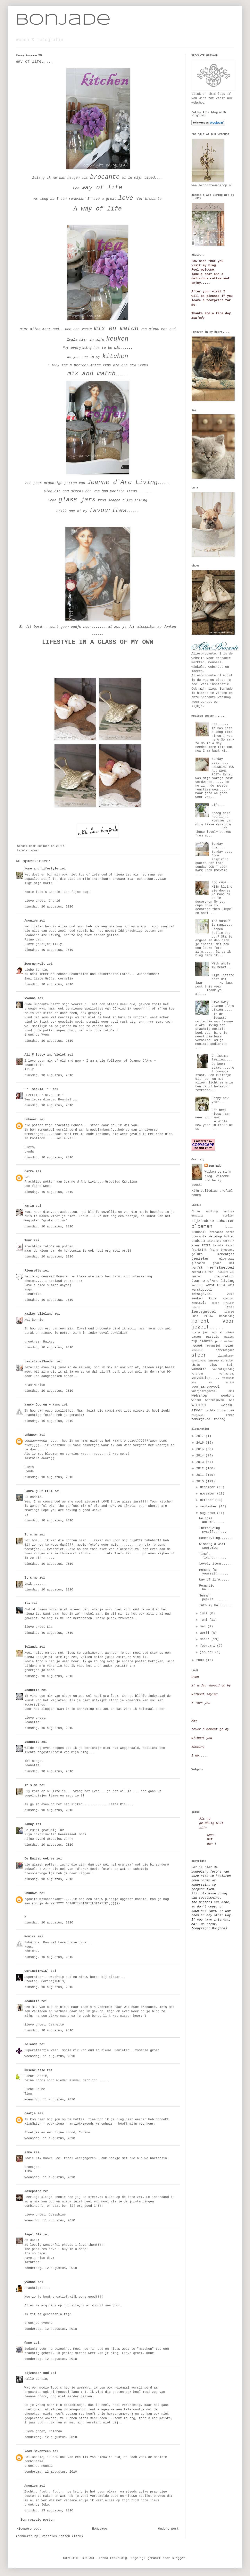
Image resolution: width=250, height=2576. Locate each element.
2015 (201, 1449)
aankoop (212, 1211)
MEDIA (208, 1316)
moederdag (226, 1316)
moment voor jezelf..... (212, 1324)
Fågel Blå (32, 2234)
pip (194, 1341)
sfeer (198, 1355)
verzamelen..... (205, 1378)
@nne (28, 2343)
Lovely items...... (216, 1563)
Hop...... (220, 724)
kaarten (197, 1285)
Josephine (32, 2191)
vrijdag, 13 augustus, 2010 (48, 2510)
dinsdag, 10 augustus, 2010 (48, 906)
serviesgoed (225, 1350)
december (208, 1487)
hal (231, 1263)
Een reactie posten (37, 2520)
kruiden (229, 1303)
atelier (228, 1215)
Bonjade (63, 20)
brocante (198, 1232)
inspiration (224, 1276)
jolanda (31, 1647)
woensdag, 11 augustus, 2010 (49, 2056)
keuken (197, 1298)
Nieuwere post (29, 2529)
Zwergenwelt (34, 964)
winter (196, 1400)
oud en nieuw (223, 1332)
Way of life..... (214, 1579)
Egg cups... (222, 882)
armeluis (197, 1215)
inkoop (196, 1276)
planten (206, 1341)
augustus (208, 1513)
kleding (228, 1298)
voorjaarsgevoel (205, 1387)
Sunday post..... (220, 761)
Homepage (99, 2529)
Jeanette (31, 1690)
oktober (207, 1500)
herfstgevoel (220, 1267)
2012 (201, 1468)
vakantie (198, 1369)
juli (204, 1613)
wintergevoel (215, 1400)
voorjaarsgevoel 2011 (212, 1391)
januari (207, 1652)
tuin (230, 1365)
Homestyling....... (216, 1538)
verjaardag (226, 1373)
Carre (29, 1171)
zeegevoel (198, 1415)
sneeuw (213, 1360)
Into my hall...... (216, 1605)
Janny (29, 1824)
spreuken (227, 1360)
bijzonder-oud (36, 2373)
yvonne (30, 2282)
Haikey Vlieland (38, 1314)
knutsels (198, 1303)
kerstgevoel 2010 (212, 1294)
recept (197, 1346)
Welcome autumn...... (212, 1520)
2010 (201, 1481)
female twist (223, 1245)
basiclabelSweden (39, 1361)
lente (229, 1307)
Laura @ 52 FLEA (38, 1491)
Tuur (28, 1240)
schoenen (197, 1350)
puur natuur (224, 1341)
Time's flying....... (213, 1555)
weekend (227, 1396)
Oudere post (168, 2529)
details (228, 1241)
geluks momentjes (212, 1254)
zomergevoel (201, 1419)
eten (195, 1245)
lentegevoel (203, 1312)
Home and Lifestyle (41, 868)
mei (203, 1626)
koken (215, 1303)
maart (205, 1639)
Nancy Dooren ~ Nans (42, 1405)
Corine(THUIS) (36, 1971)
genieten (200, 1258)
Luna (194, 1316)
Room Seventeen (37, 2451)
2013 (201, 1462)
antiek (229, 1211)
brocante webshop (206, 1236)
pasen (196, 1337)
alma (28, 2152)
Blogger (178, 2558)
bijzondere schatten (212, 1221)
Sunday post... (218, 845)
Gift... (218, 805)
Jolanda (31, 2044)
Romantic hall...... (210, 1587)
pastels (212, 1337)
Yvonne (30, 998)
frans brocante (222, 1249)
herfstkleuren (202, 1272)
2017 (201, 1436)
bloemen (201, 1227)
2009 (201, 1660)
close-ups (214, 1241)
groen (217, 1263)
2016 (201, 1443)
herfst (197, 1268)
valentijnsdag (223, 1369)
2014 (201, 1455)
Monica (30, 1936)
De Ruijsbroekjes (39, 1858)
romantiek (213, 1345)
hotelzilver (226, 1272)
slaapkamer (226, 1355)
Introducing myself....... (213, 1530)
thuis (195, 1365)
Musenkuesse (34, 2070)
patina (229, 1336)
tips (213, 1365)
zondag (219, 1419)
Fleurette (32, 1270)
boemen (229, 1227)
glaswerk (198, 1263)
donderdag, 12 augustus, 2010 (50, 2268)
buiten (229, 1236)
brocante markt (222, 1232)
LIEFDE (229, 1311)
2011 (201, 1475)
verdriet (197, 1373)
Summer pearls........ (213, 1597)
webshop (199, 1395)
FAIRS (206, 1245)
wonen (35, 850)
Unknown (31, 1119)
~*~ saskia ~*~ (37, 1089)
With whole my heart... (222, 965)
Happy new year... (220, 1100)
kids (212, 1298)
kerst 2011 (225, 1285)
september (209, 1506)
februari (208, 1646)
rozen (228, 1345)
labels (195, 1307)
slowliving (198, 1360)
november (208, 1493)
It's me (31, 1534)
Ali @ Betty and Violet (45, 1055)
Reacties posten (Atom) (62, 2536)
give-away (226, 1258)
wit (231, 1400)
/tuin (195, 1211)
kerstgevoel (201, 1290)
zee (231, 1410)
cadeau (198, 1241)
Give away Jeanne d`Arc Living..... (223, 1006)
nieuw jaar (200, 1332)
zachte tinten (216, 1410)
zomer (230, 1415)
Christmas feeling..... (223, 1057)
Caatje (30, 2113)
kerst (210, 1285)
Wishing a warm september (212, 1546)
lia (27, 1603)
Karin (29, 1206)
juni (204, 1620)
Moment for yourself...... (213, 1571)
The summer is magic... (222, 923)
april (205, 1633)
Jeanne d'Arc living (212, 1281)
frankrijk (199, 1249)
